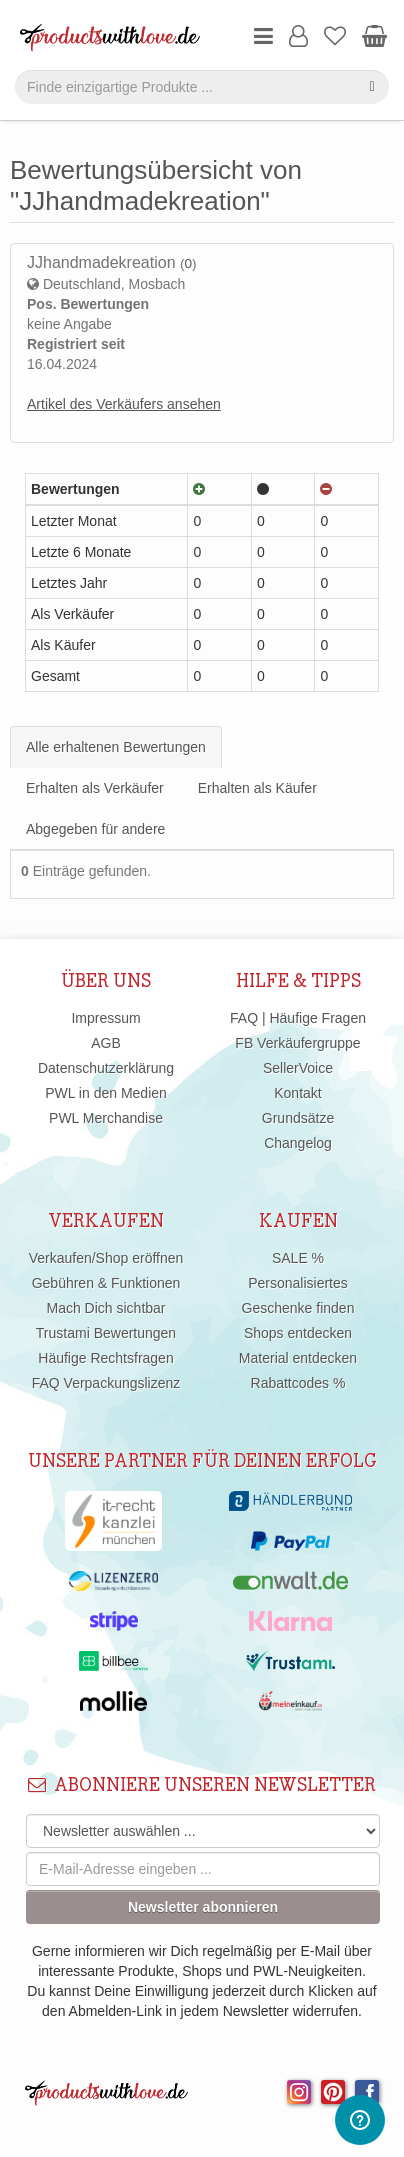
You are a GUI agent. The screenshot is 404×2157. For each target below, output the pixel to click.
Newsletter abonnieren (203, 1907)
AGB (106, 1043)
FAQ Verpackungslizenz (106, 1383)
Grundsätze (298, 1118)
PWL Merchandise (106, 1118)
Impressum (105, 1018)
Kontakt (297, 1093)
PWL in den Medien (106, 1093)
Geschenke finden (298, 1308)
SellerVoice (298, 1068)
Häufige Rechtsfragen (105, 1358)
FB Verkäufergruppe (297, 1043)
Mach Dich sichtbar (105, 1308)
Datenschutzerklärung (106, 1068)
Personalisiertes (298, 1283)
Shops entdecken (298, 1333)
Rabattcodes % (298, 1383)
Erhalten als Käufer (257, 788)
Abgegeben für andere (95, 829)
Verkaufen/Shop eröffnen (106, 1258)
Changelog (298, 1143)
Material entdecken (298, 1358)
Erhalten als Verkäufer (95, 788)
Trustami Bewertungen (106, 1333)
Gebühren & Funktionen (106, 1283)
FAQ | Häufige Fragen (298, 1018)
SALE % (298, 1258)
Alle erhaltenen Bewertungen (116, 747)
